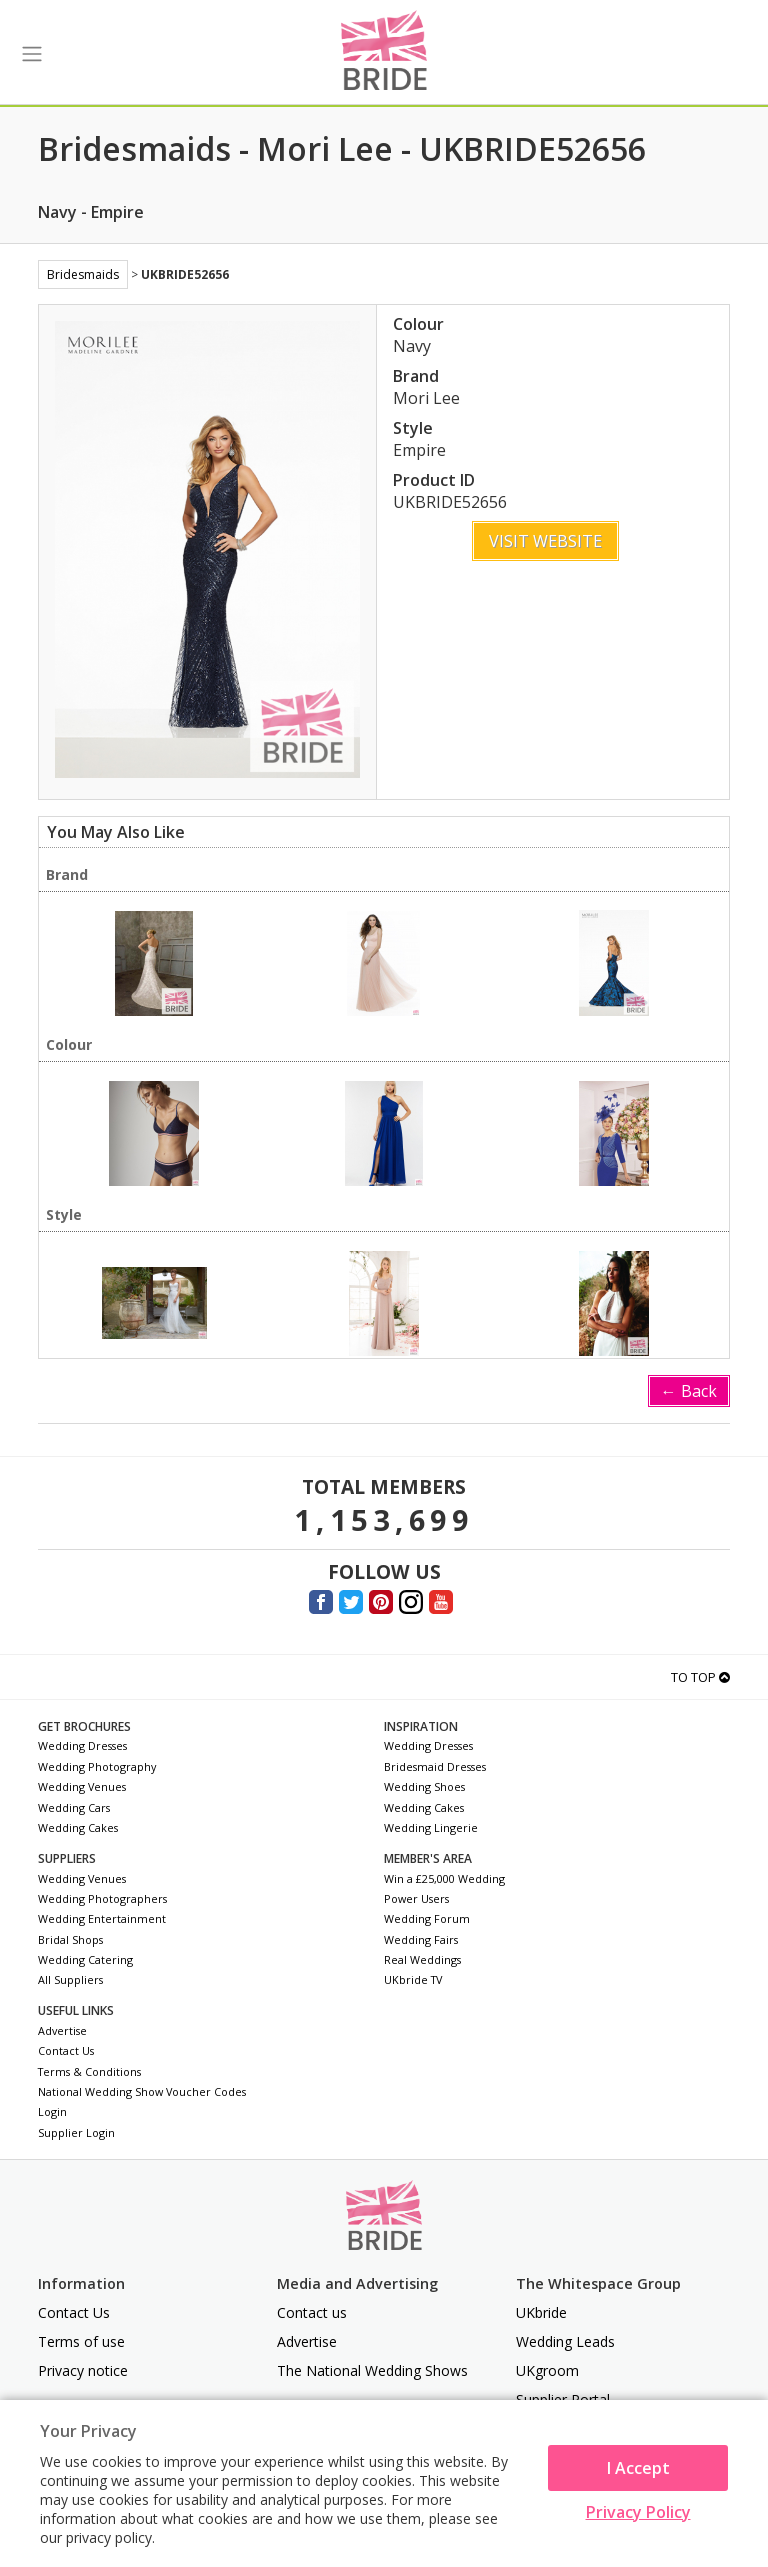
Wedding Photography (97, 1766)
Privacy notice (83, 2370)
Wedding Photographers (102, 1898)
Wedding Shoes (424, 1786)
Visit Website (545, 541)
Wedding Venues (82, 1786)
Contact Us (66, 2050)
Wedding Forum (427, 1918)
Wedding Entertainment (102, 1918)
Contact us (312, 2312)
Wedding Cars (74, 1807)
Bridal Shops (70, 1939)
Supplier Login (76, 2132)
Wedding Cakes (78, 1827)
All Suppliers (70, 1979)
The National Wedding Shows (372, 2370)
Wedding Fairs (421, 1939)
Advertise (62, 2030)
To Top (700, 1677)
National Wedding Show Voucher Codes (142, 2091)
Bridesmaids (83, 274)
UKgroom (547, 2370)
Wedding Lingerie (431, 1827)
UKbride (541, 2312)
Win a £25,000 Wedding (444, 1878)
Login (52, 2111)
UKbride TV (413, 1979)
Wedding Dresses (82, 1745)
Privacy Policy (638, 2512)
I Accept (638, 2468)
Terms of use (81, 2341)
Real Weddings (422, 1959)
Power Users (416, 1898)
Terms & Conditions (89, 2071)
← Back (689, 1391)
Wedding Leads (565, 2341)
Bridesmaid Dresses (435, 1766)
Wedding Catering (85, 1959)
